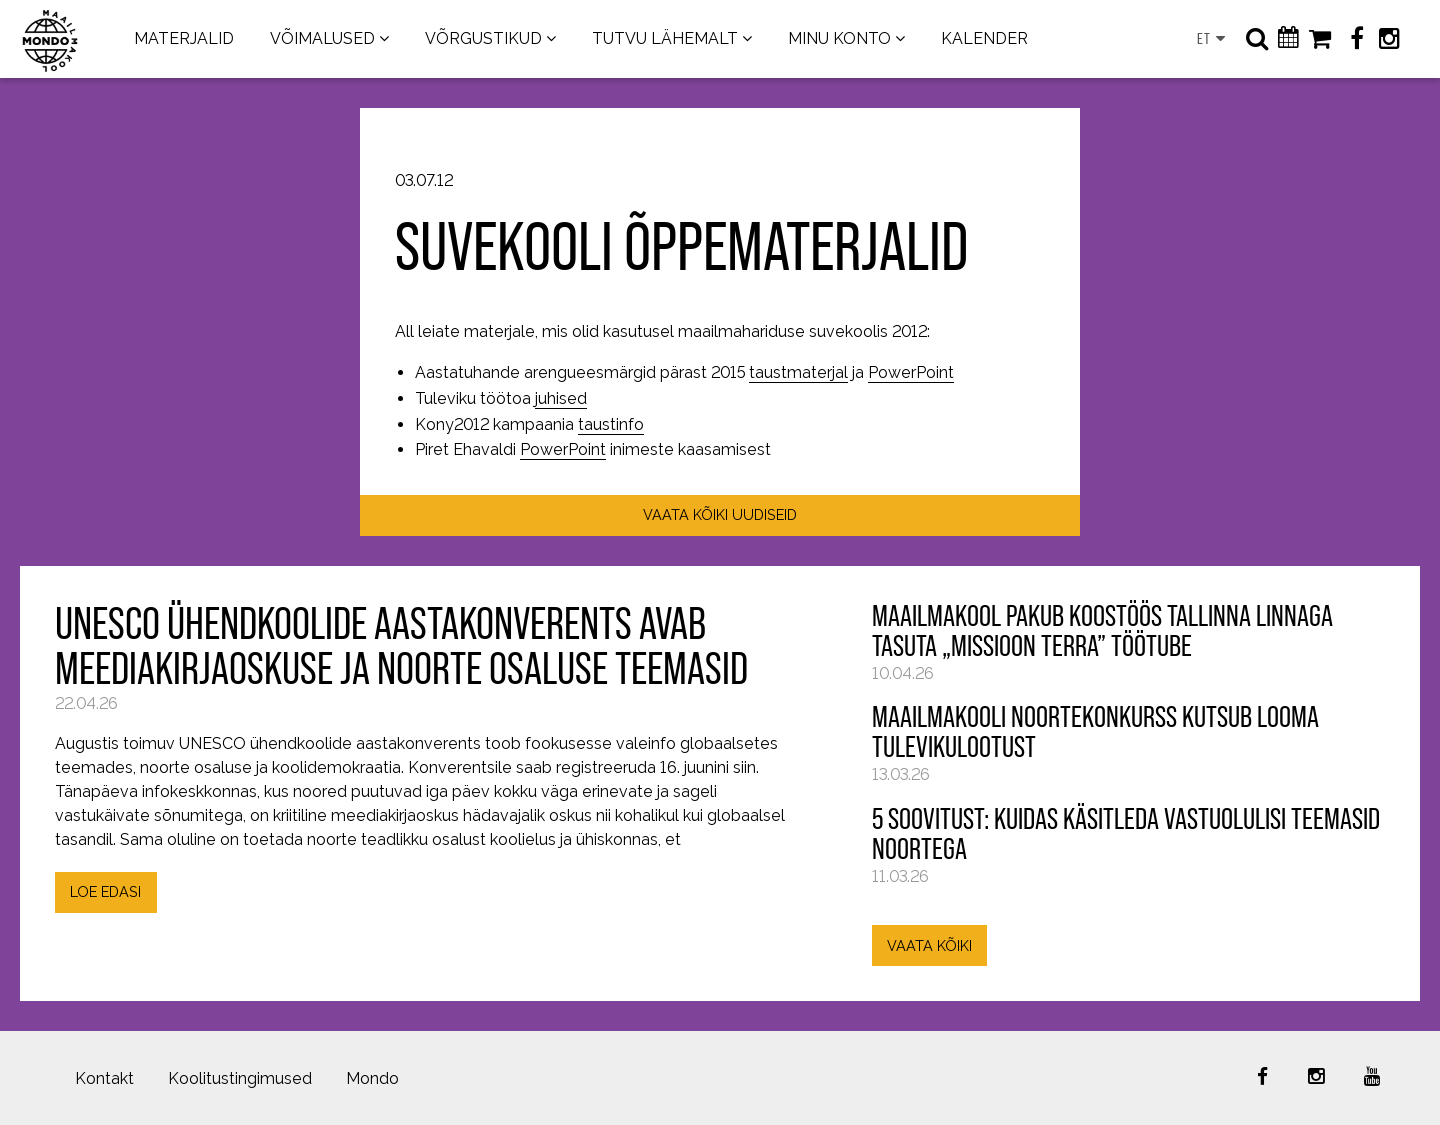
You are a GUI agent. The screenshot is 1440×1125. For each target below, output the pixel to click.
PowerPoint (911, 372)
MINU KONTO (839, 38)
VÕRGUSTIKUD (483, 38)
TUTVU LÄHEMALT (665, 38)
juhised (561, 398)
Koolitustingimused (240, 1078)
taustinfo (611, 424)
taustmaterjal (798, 372)
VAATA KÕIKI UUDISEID (720, 514)
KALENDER (984, 38)
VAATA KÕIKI (929, 945)
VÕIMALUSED (322, 38)
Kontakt (104, 1078)
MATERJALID (184, 38)
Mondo (372, 1078)
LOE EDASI (105, 891)
